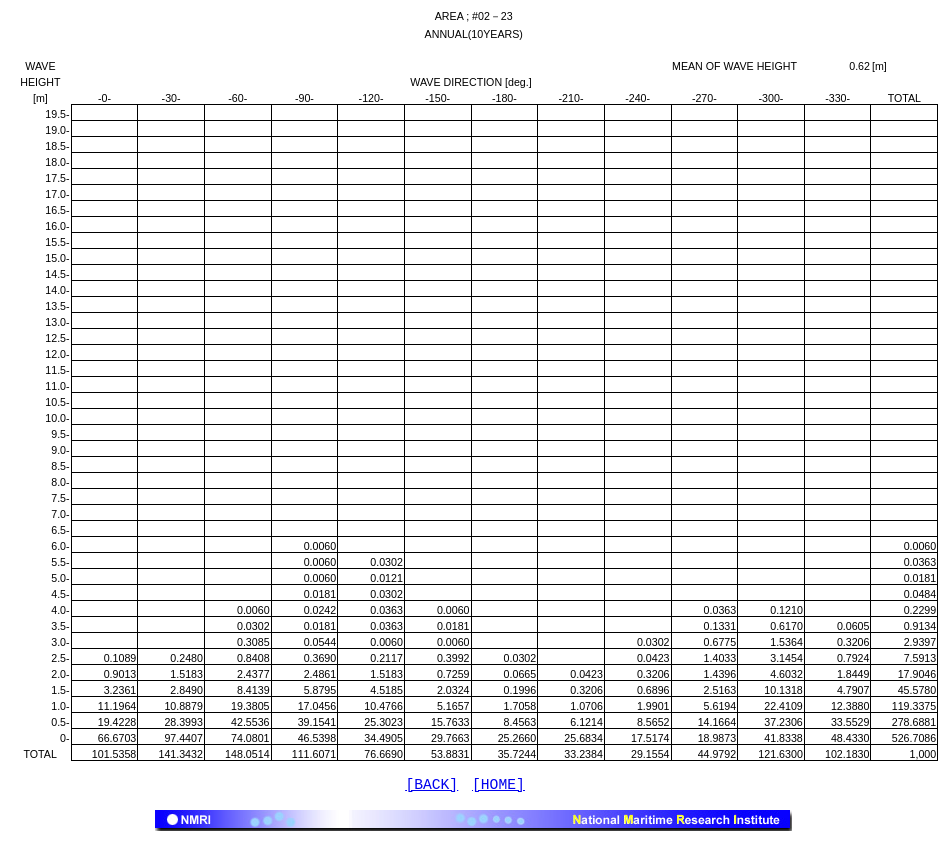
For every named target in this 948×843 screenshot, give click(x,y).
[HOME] (498, 787)
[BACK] (431, 787)
